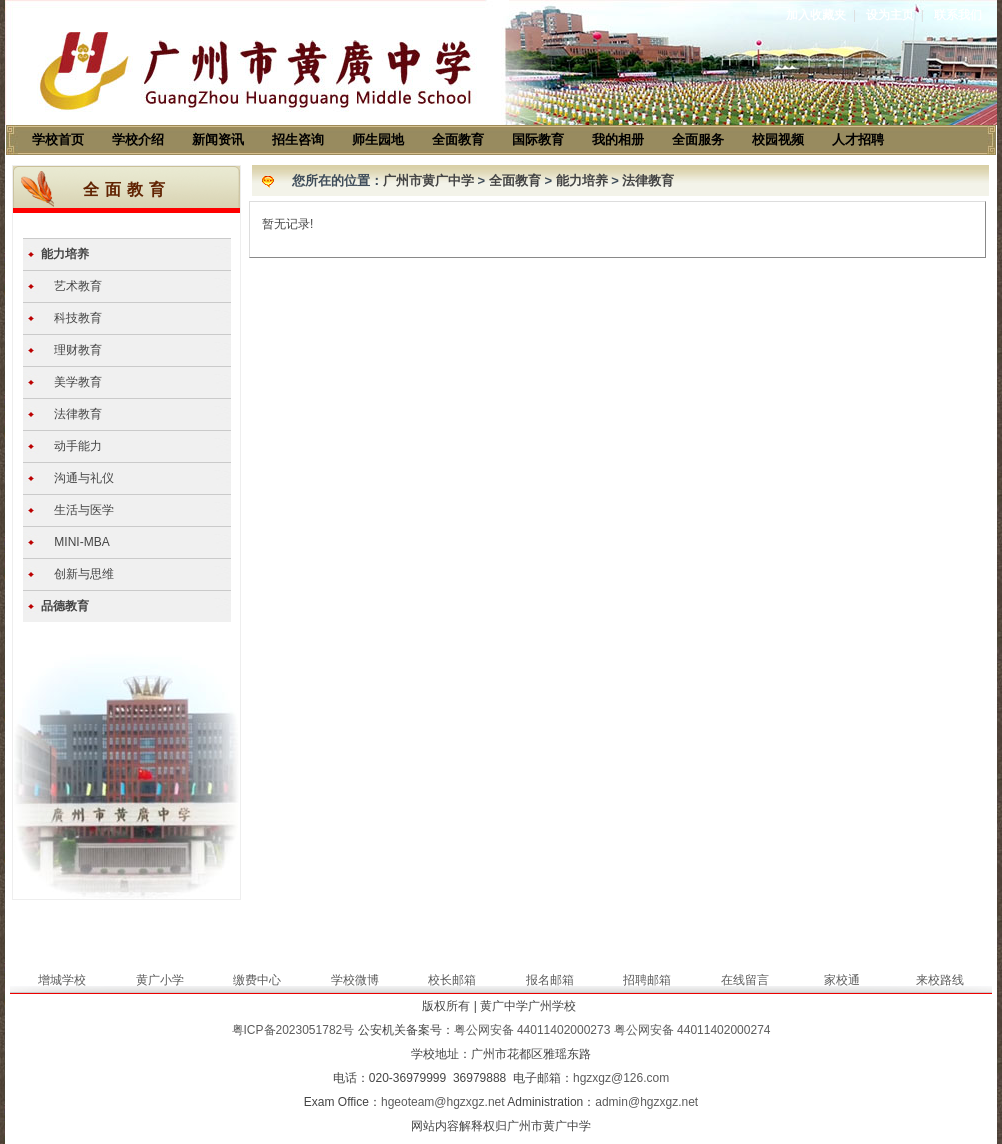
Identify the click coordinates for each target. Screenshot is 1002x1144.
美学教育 (78, 382)
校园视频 (778, 139)
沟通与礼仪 (84, 478)
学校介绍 (138, 139)
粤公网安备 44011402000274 (692, 1030)
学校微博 (355, 980)
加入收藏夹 (816, 15)
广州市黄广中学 (428, 180)
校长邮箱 (452, 980)
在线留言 (745, 980)
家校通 (842, 980)
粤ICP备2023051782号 (293, 1030)
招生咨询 (298, 139)
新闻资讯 (218, 139)
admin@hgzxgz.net (646, 1102)
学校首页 (58, 139)
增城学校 (62, 980)
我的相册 (618, 139)
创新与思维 (84, 574)
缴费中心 (257, 980)
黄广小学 (160, 980)
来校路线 (940, 980)
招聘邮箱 (647, 980)
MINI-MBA (81, 542)
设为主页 (890, 15)
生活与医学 (84, 510)
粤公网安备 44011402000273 (532, 1030)
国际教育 (538, 139)
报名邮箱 (550, 980)
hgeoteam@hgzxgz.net (443, 1102)
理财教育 (78, 350)
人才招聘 (858, 139)
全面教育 (458, 139)
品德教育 (65, 606)
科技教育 (78, 318)
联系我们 (958, 15)
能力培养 (65, 254)
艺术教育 (78, 286)
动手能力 (78, 446)
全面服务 (698, 139)
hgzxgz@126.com (621, 1078)
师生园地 (378, 139)
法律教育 (78, 414)
